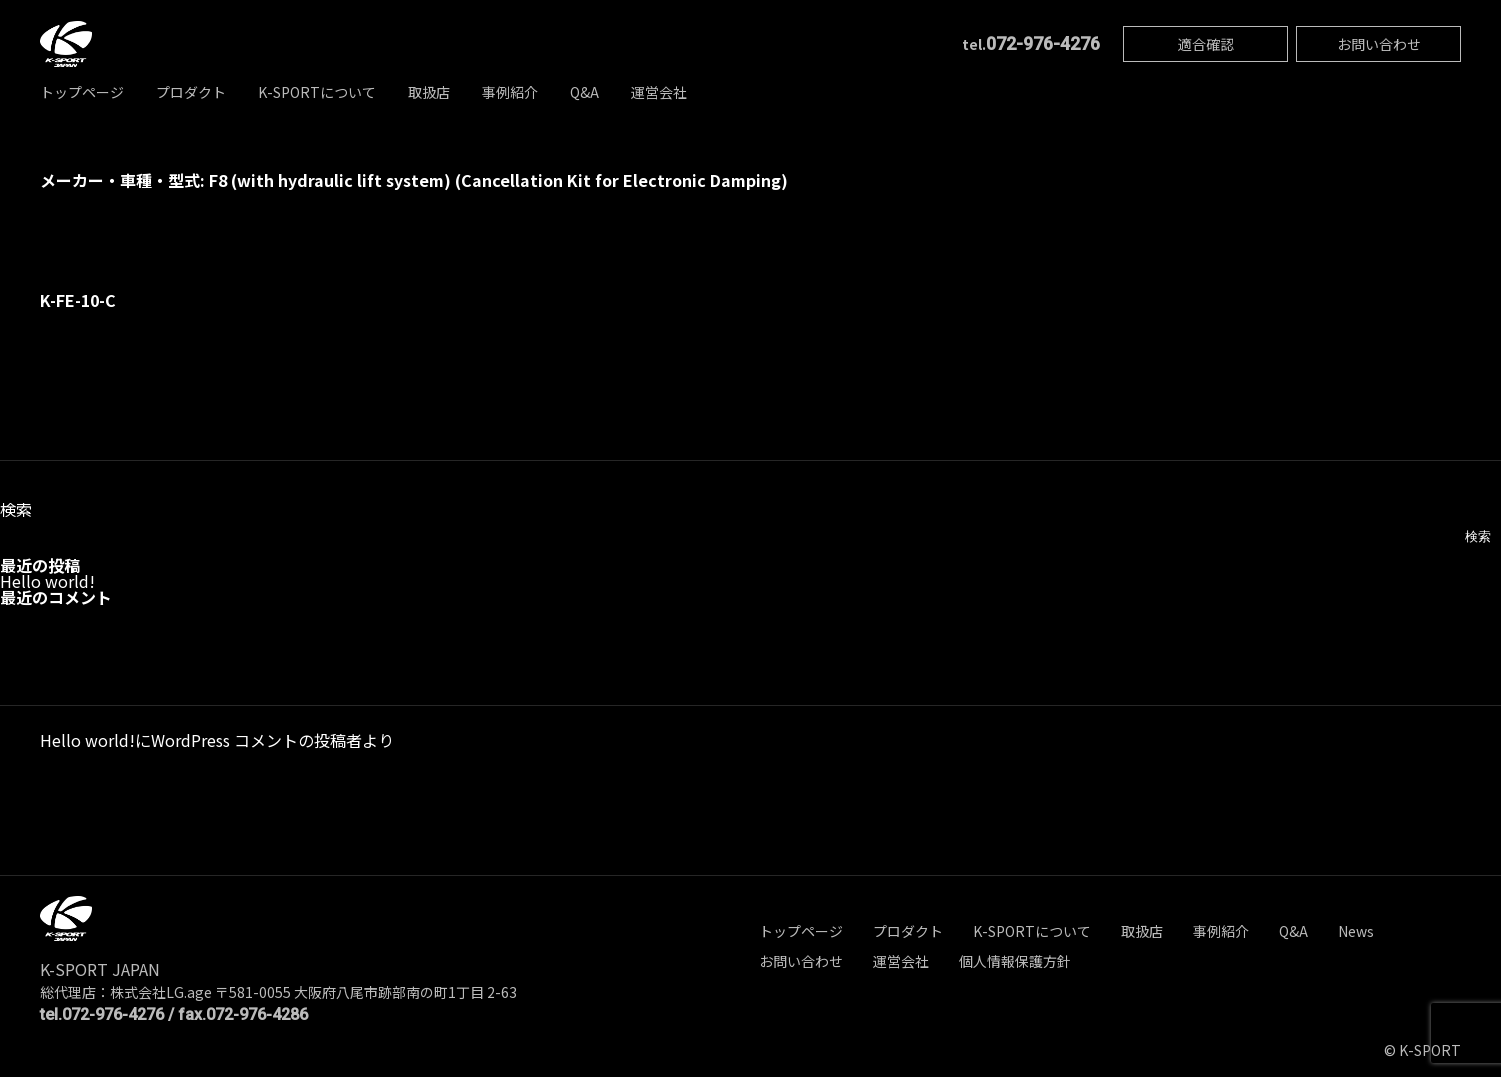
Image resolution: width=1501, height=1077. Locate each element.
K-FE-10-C (78, 300)
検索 (16, 509)
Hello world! (47, 581)
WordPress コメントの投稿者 (256, 740)
